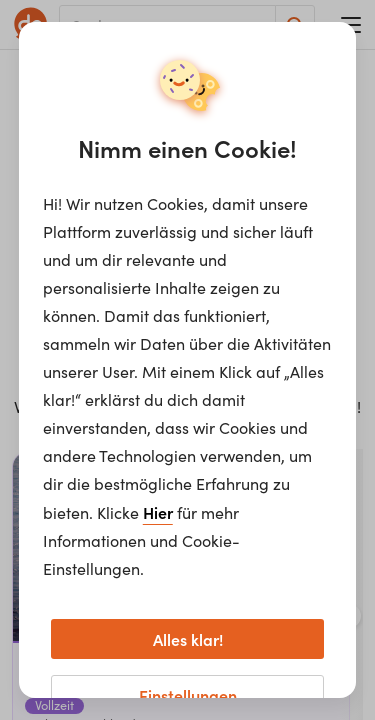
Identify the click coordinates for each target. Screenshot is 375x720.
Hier (158, 512)
